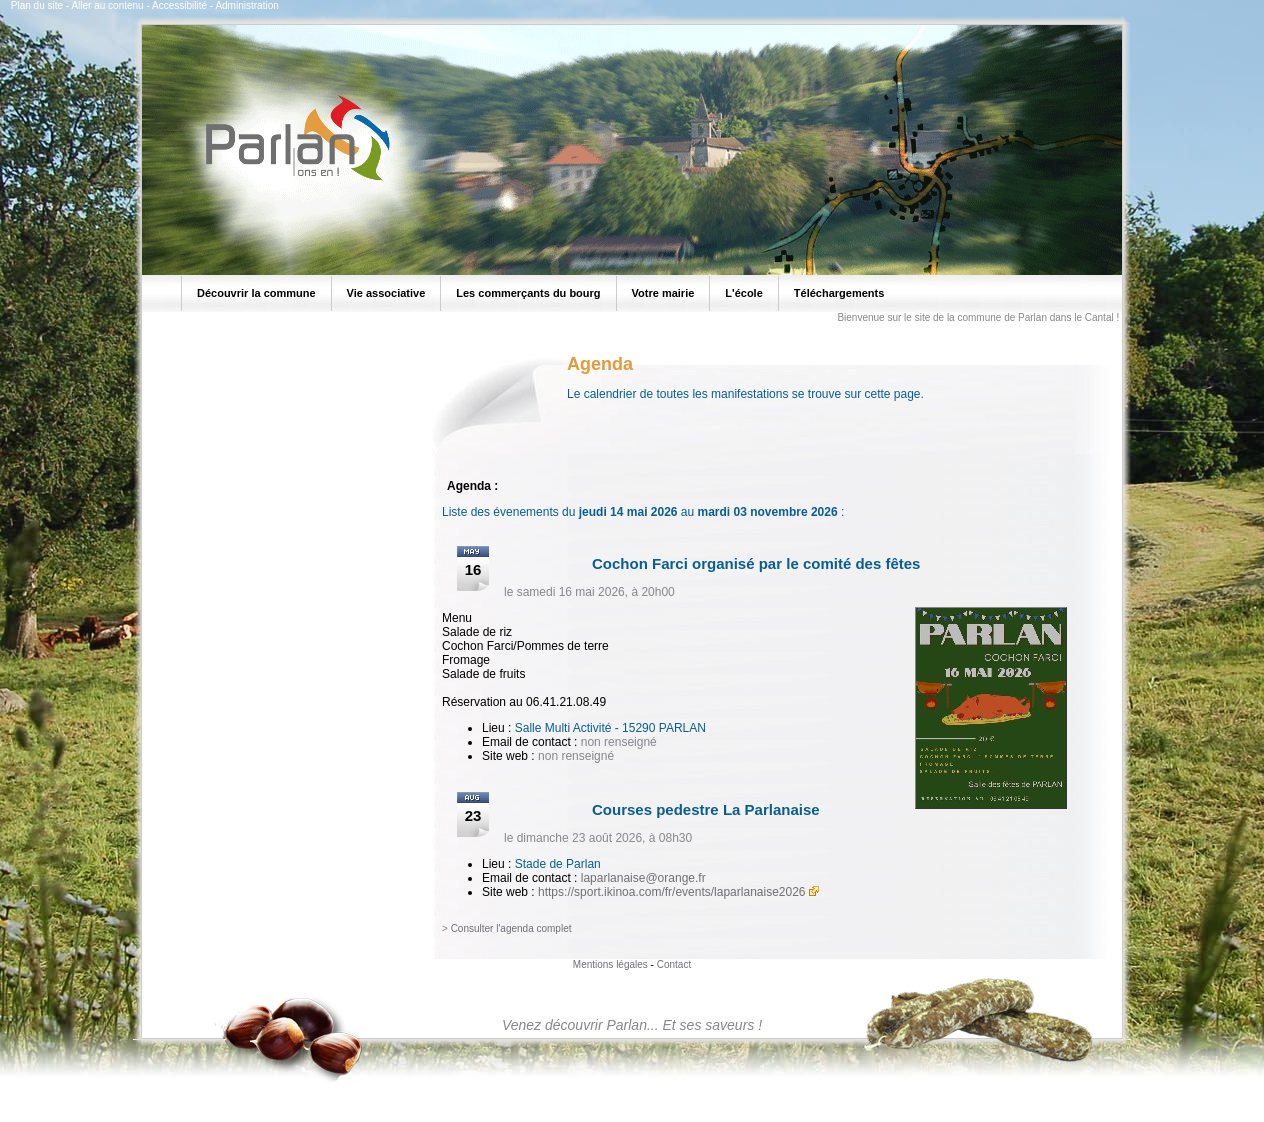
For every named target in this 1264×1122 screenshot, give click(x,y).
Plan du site (37, 5)
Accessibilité (179, 5)
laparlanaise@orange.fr (643, 878)
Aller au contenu (107, 5)
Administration (246, 5)
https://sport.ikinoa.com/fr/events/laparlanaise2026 (671, 892)
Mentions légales (610, 964)
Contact (674, 964)
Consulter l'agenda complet (511, 928)
